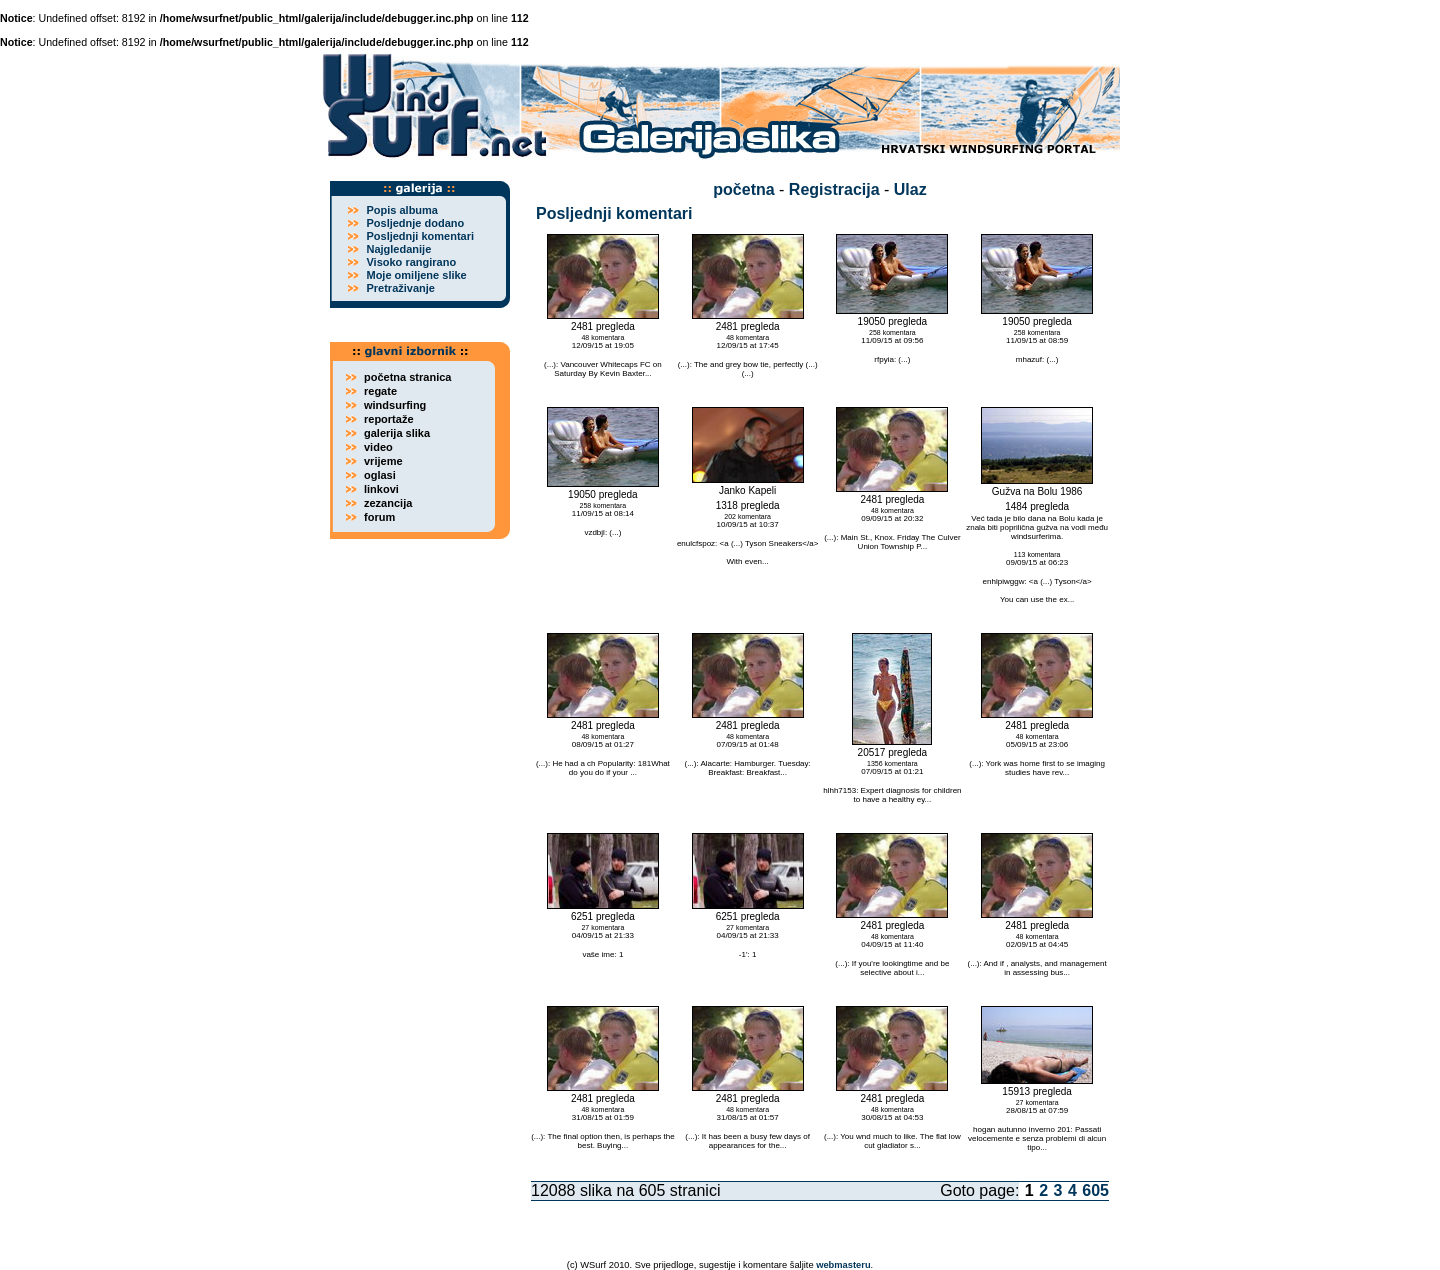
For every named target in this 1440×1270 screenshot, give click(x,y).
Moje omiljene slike (416, 275)
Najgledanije (398, 249)
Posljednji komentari (420, 236)
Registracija (834, 189)
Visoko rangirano (411, 262)
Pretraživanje (400, 288)
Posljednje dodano (415, 223)
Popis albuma (402, 210)
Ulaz (910, 189)
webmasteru (843, 1265)
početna (743, 189)
